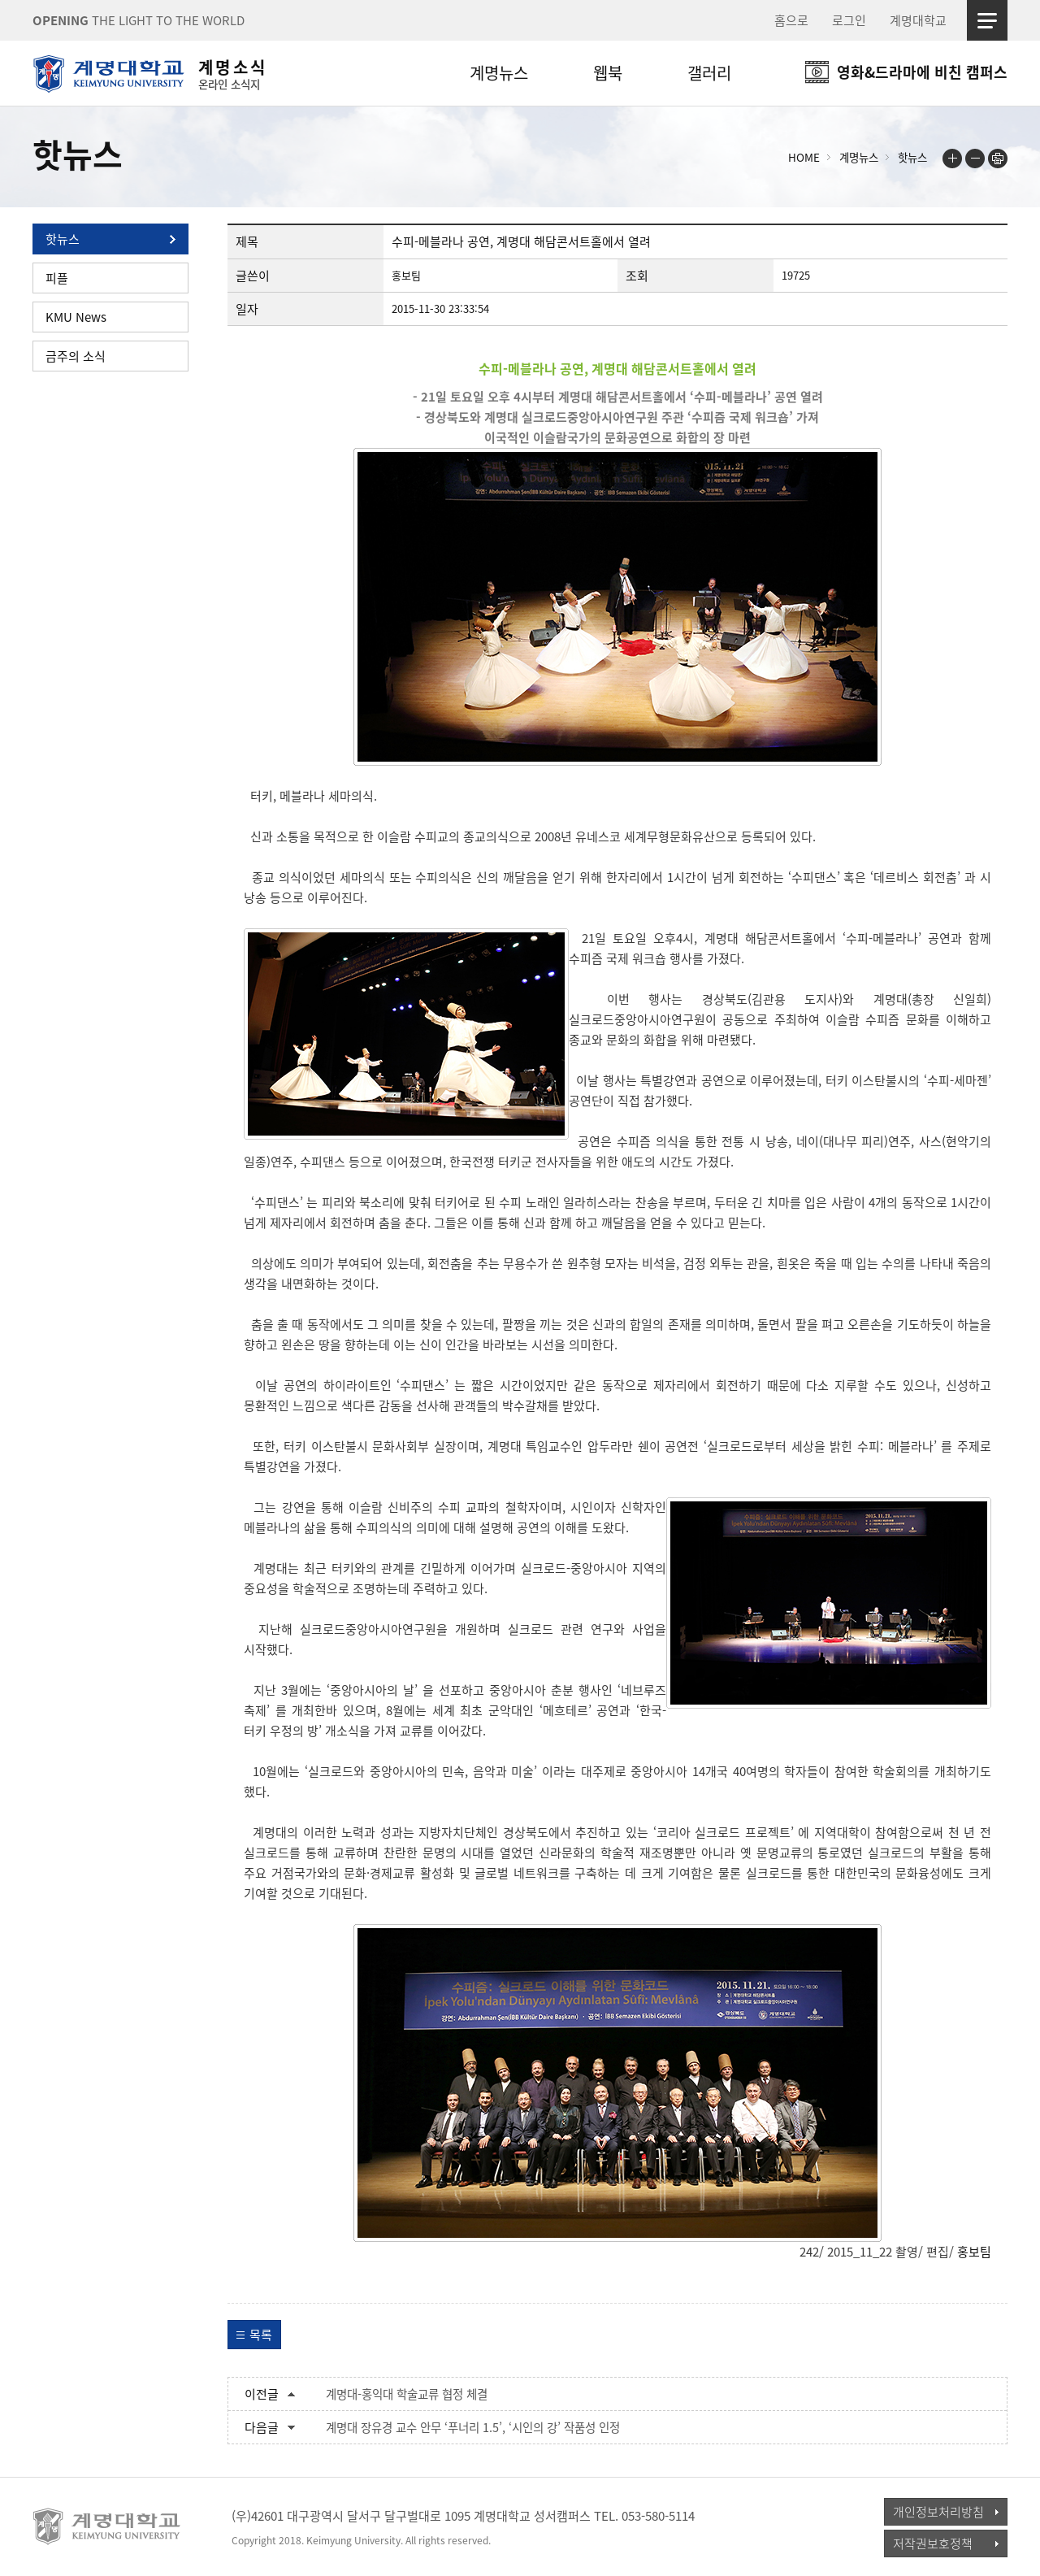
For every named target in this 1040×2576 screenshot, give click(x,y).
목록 (260, 2335)
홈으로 (791, 20)
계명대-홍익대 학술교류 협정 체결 (407, 2394)
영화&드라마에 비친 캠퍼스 (922, 72)
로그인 (849, 20)
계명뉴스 (499, 73)
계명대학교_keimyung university (107, 2526)
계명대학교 (918, 20)
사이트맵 (987, 20)
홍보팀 (974, 2252)
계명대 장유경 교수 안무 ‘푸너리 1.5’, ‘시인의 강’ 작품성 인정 (473, 2427)
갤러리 (709, 73)
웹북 (607, 73)
